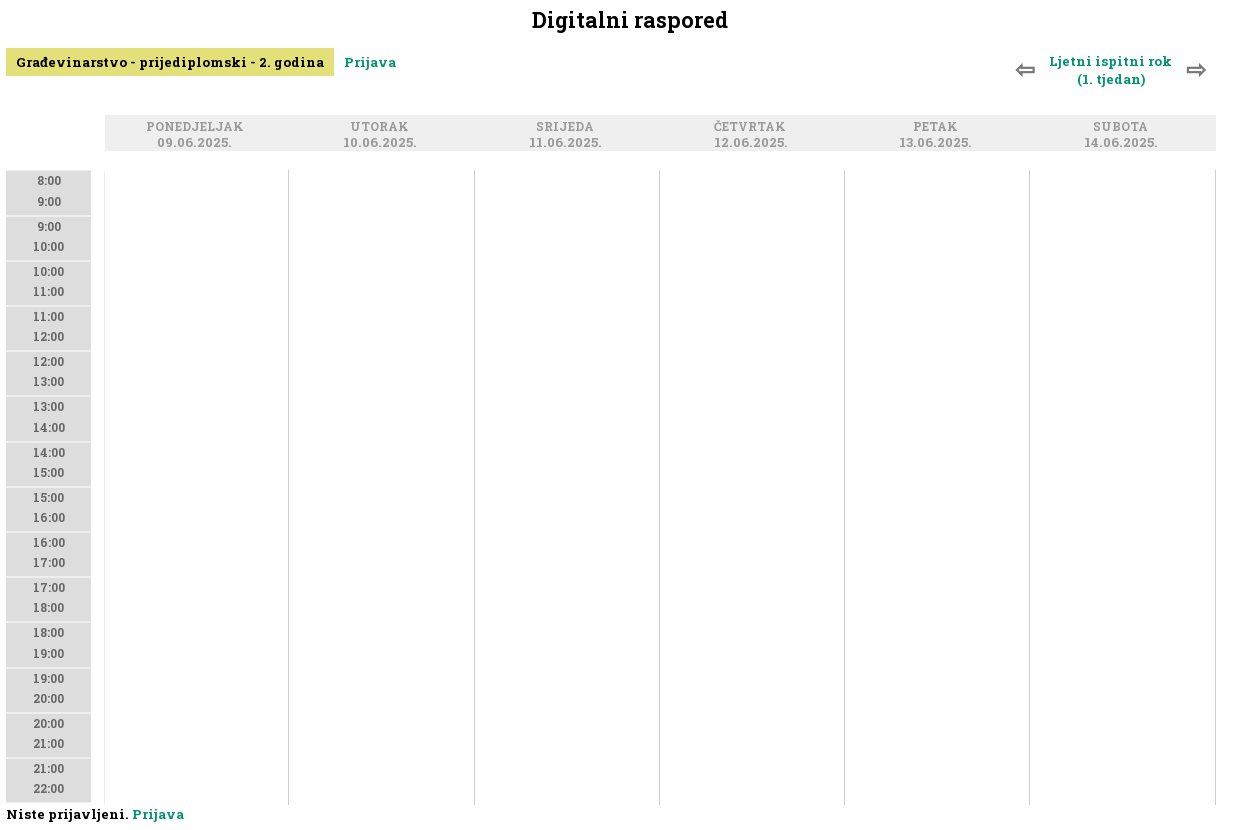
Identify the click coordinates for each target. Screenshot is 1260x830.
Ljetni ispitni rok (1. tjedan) (1110, 70)
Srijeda (568, 126)
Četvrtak (753, 126)
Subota (1123, 126)
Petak (938, 126)
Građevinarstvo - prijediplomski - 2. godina (170, 62)
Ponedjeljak (198, 126)
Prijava (370, 62)
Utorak (382, 126)
